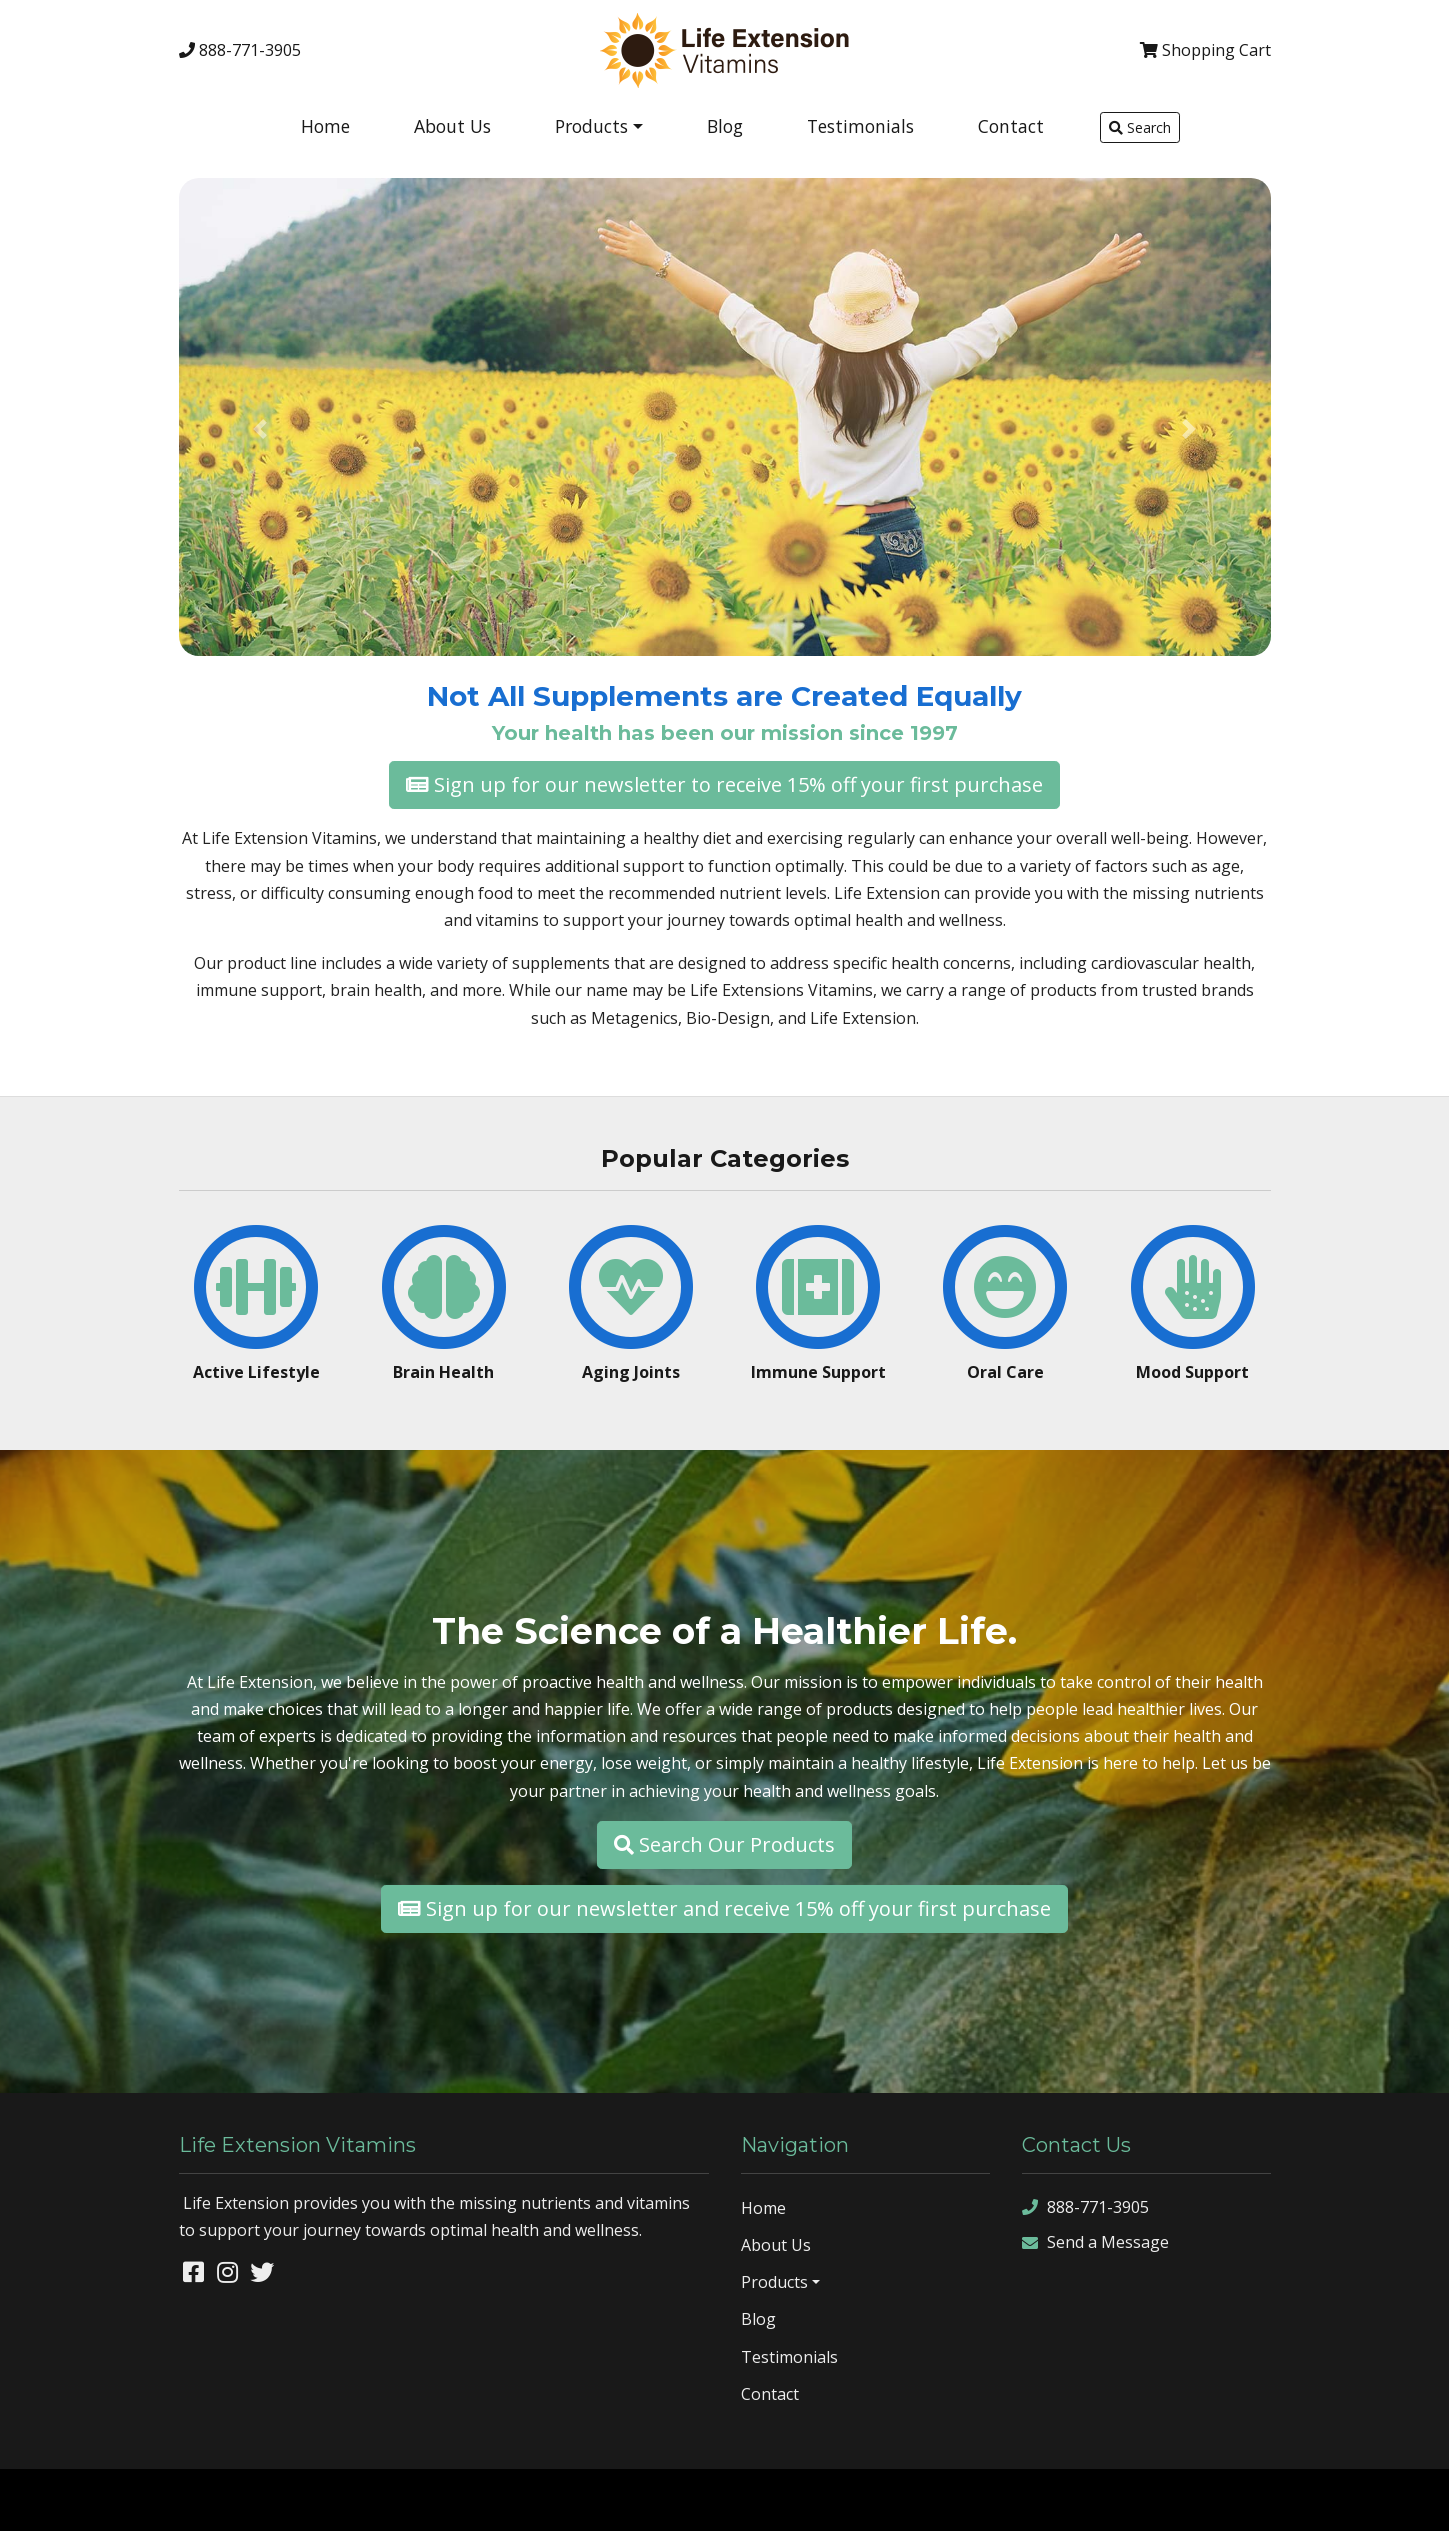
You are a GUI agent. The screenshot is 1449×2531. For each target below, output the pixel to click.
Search (1140, 127)
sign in (1413, 2499)
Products (591, 126)
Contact (1011, 126)
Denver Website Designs (194, 2499)
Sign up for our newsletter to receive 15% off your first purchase (724, 784)
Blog (725, 126)
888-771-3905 (240, 50)
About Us (452, 126)
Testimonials (860, 126)
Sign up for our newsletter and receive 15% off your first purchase (724, 1908)
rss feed (1355, 2499)
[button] (261, 429)
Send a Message (1095, 2242)
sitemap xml (1281, 2499)
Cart (1205, 50)
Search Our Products (724, 1844)
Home (325, 126)
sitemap (1208, 2499)
